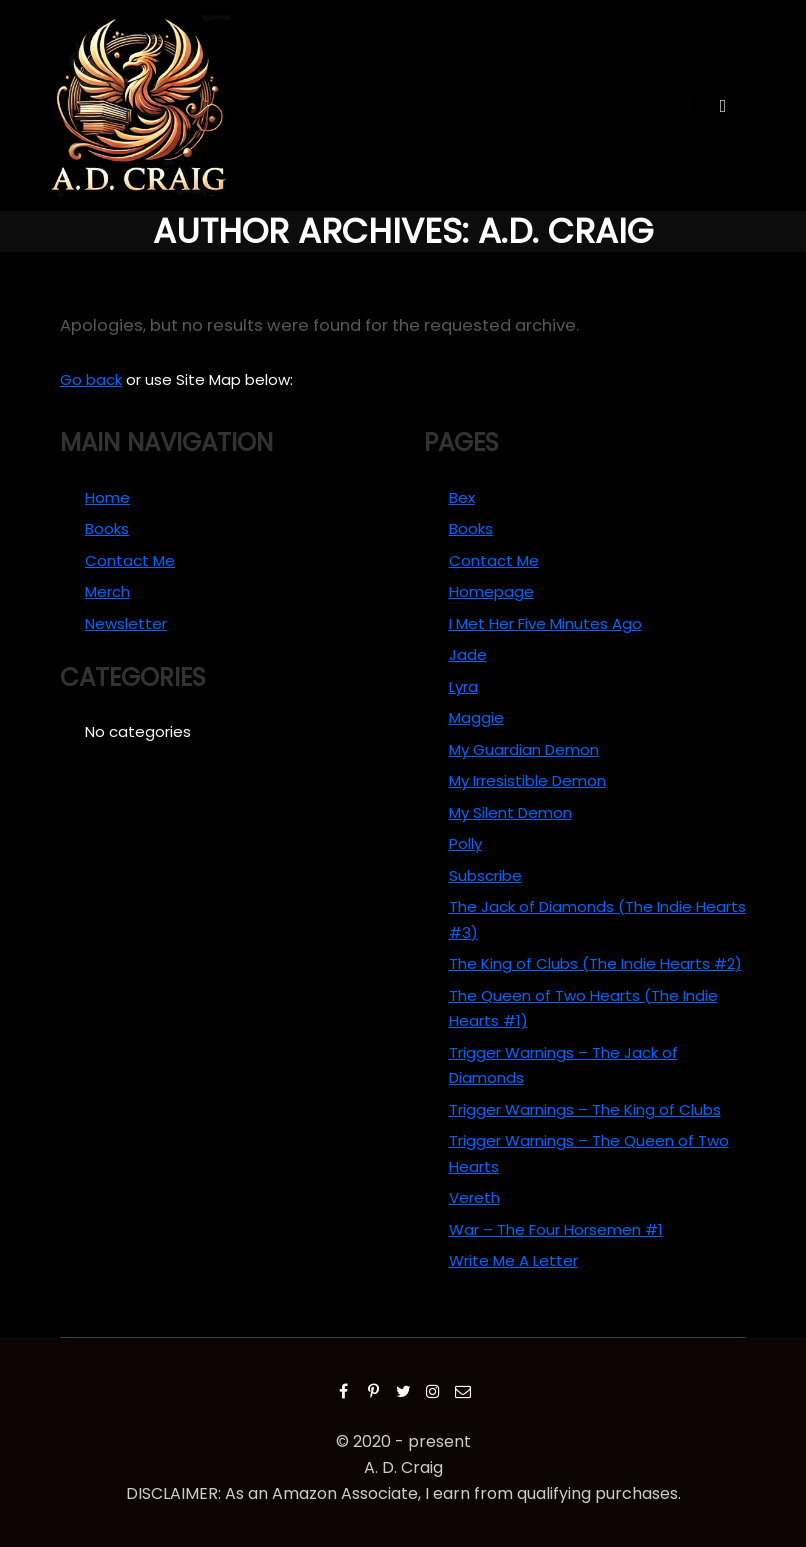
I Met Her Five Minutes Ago (545, 623)
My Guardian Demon (524, 749)
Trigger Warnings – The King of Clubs (585, 1109)
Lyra (463, 686)
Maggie (476, 717)
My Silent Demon (510, 812)
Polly (465, 843)
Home (107, 497)
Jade (468, 654)
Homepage (491, 591)
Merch (107, 591)
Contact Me (130, 560)
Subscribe (485, 875)
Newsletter (126, 623)
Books (107, 528)
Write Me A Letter (513, 1260)
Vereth (474, 1197)
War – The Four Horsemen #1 (556, 1229)
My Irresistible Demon (527, 780)
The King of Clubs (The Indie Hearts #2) (595, 963)
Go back (91, 379)
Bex (462, 497)
